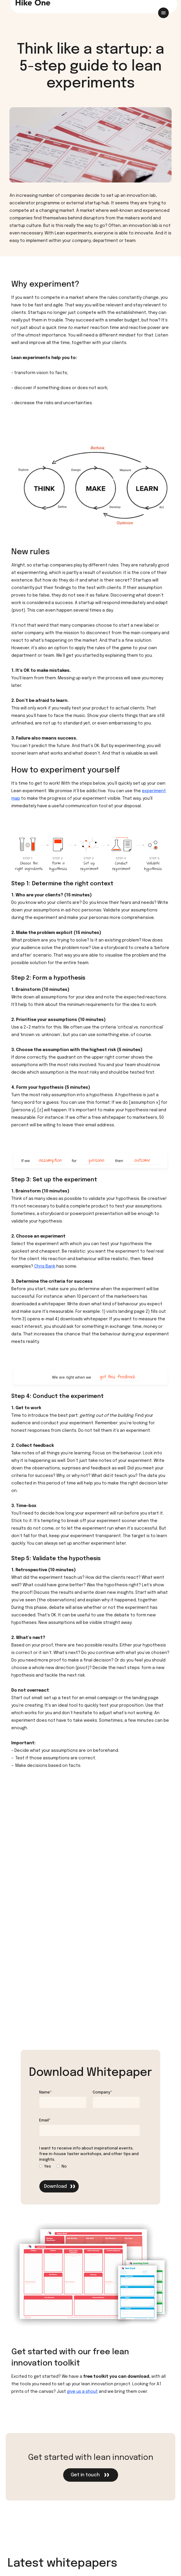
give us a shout (82, 2392)
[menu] (163, 13)
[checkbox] (89, 2169)
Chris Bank (44, 1266)
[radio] (45, 2167)
